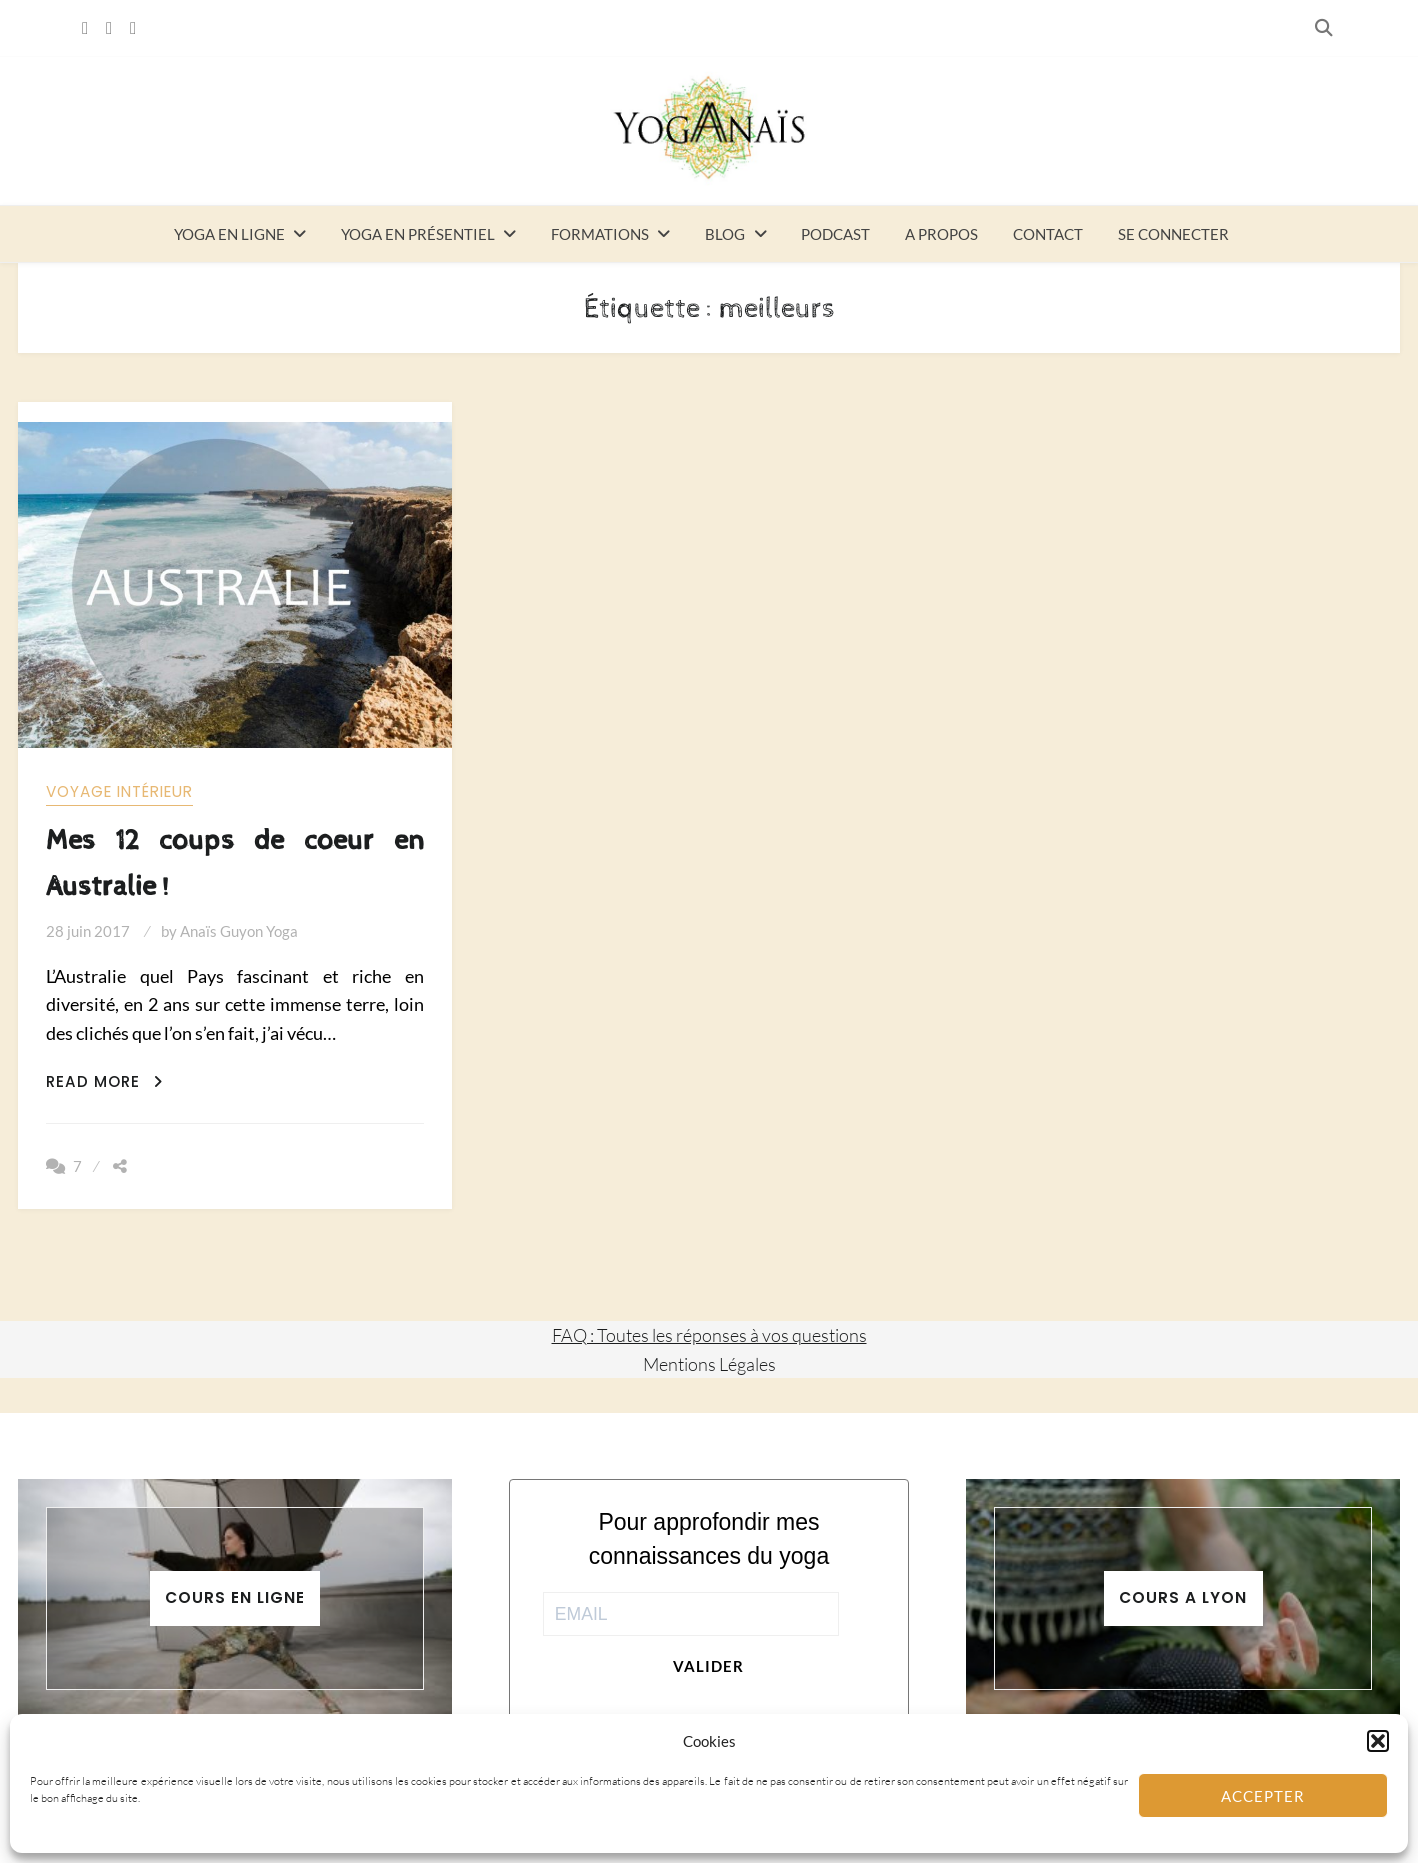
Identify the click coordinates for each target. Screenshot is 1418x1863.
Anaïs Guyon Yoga (239, 931)
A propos (941, 234)
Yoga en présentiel (418, 234)
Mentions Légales (709, 1364)
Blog (725, 234)
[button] (1378, 1741)
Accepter (1263, 1796)
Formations (600, 234)
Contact (1048, 234)
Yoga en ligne (229, 234)
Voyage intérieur (119, 791)
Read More (104, 1081)
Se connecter (1173, 234)
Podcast (835, 234)
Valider (708, 1666)
